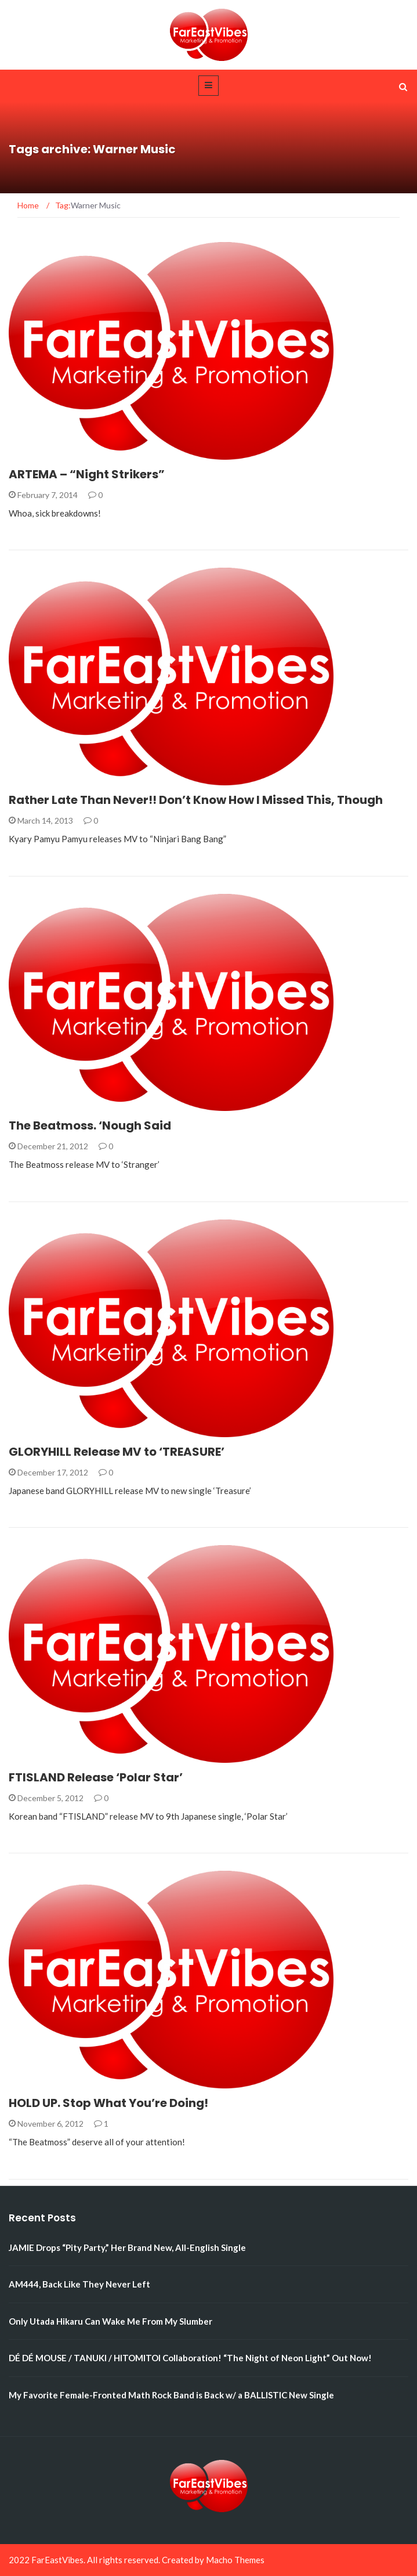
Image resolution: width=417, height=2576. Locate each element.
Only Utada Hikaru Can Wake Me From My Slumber (110, 2321)
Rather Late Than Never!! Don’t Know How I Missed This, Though (196, 800)
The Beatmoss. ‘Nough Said (90, 1125)
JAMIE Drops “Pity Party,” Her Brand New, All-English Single (127, 2247)
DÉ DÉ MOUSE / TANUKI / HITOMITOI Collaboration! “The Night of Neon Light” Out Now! (190, 2358)
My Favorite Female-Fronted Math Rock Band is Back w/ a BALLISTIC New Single (171, 2395)
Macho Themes (235, 2560)
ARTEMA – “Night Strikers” (87, 474)
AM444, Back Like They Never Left (79, 2284)
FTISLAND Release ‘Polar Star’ (96, 1777)
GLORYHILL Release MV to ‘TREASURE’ (116, 1452)
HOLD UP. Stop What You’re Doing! (108, 2103)
